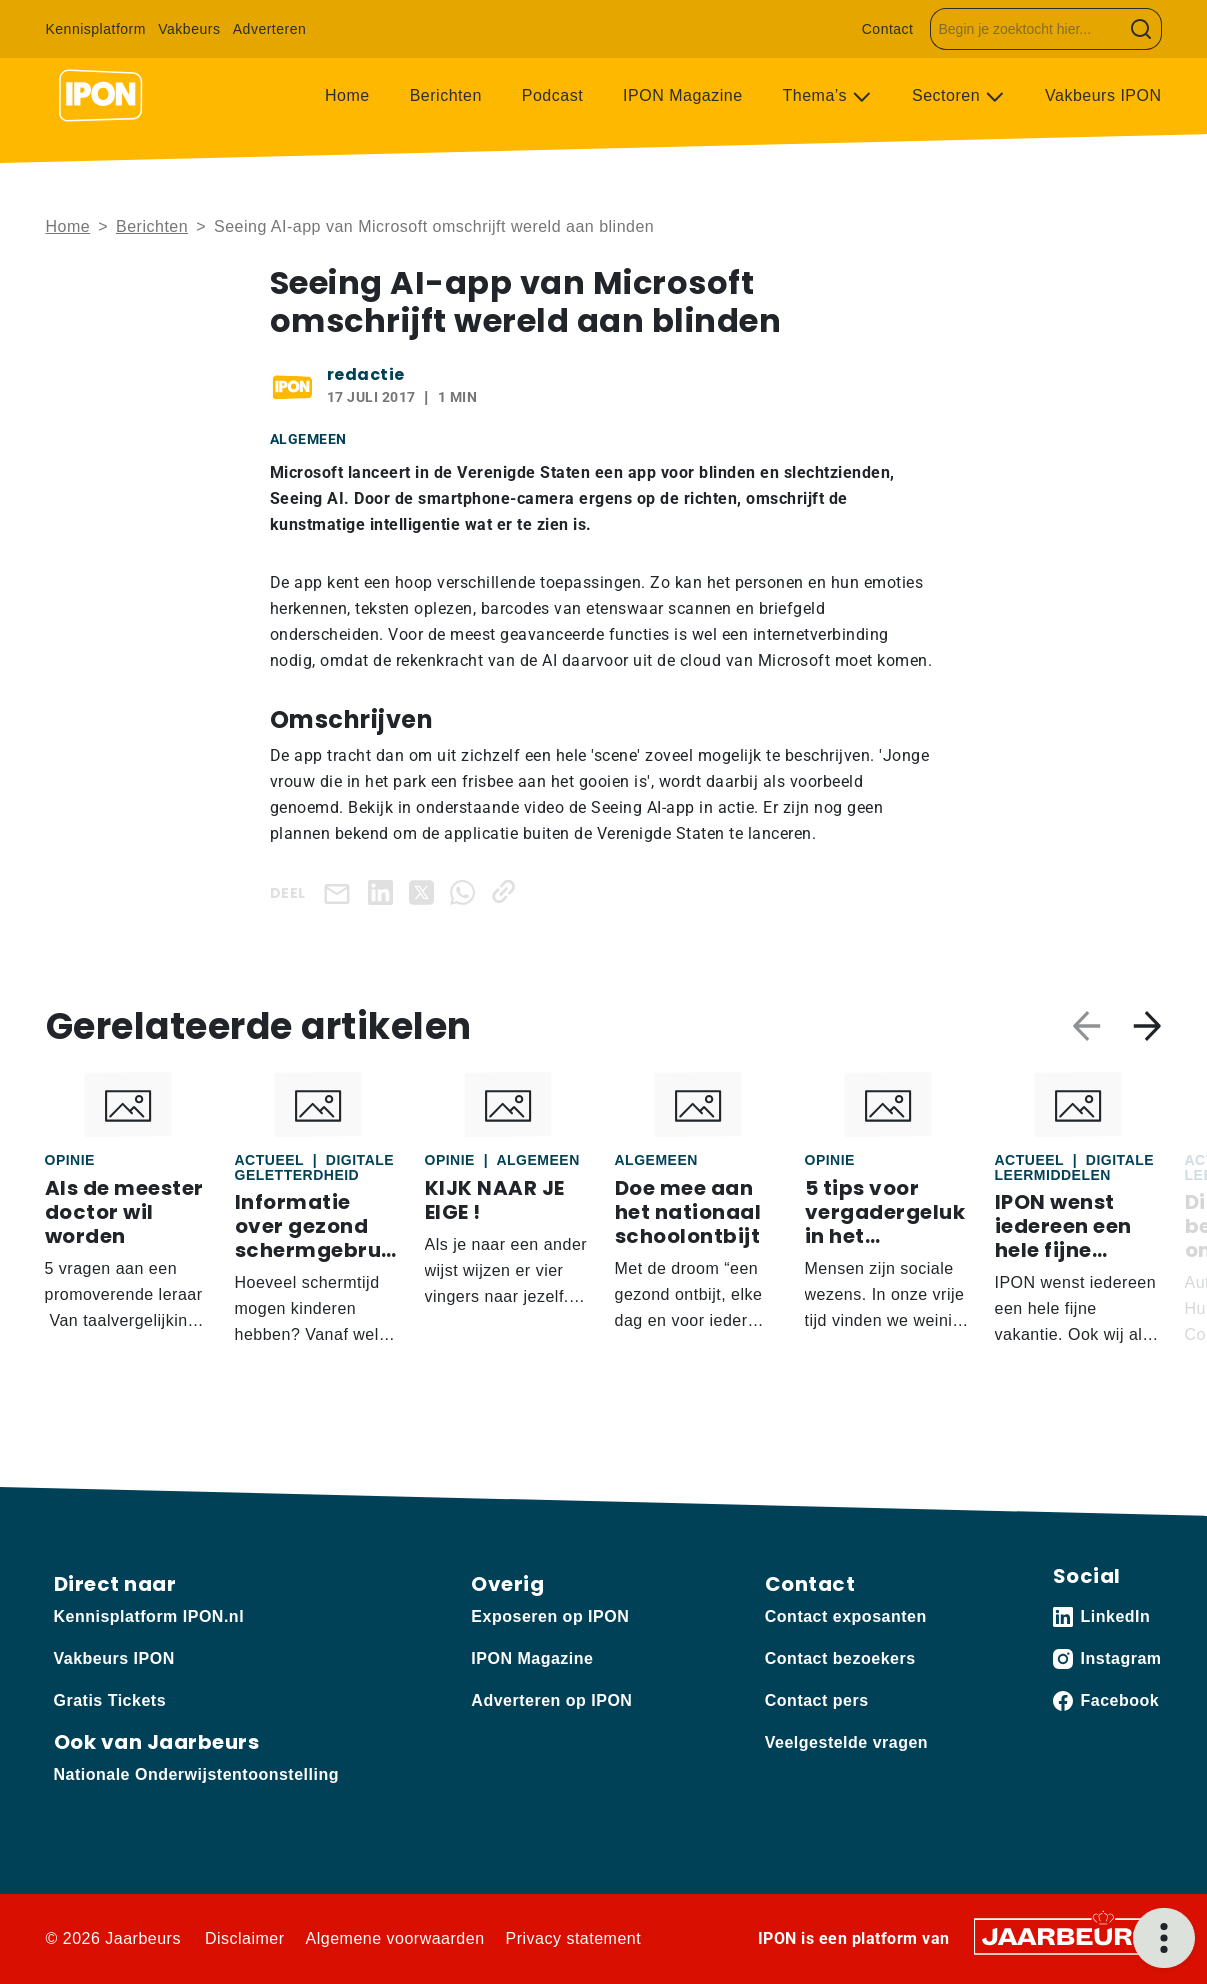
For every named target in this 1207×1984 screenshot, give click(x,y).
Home (347, 95)
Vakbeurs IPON (1103, 95)
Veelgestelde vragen (846, 1742)
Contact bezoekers (840, 1658)
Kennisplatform (96, 29)
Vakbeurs (189, 29)
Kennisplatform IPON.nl (149, 1616)
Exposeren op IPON (550, 1616)
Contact (888, 29)
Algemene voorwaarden (395, 1938)
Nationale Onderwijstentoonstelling (196, 1774)
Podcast (552, 95)
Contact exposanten (846, 1616)
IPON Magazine (682, 95)
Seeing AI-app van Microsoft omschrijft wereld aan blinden (434, 226)
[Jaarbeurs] (1068, 1935)
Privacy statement (574, 1938)
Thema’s (818, 95)
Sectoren (948, 95)
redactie (366, 374)
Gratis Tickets (110, 1700)
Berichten (446, 95)
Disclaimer (245, 1938)
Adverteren (269, 29)
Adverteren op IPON (551, 1700)
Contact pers (817, 1700)
